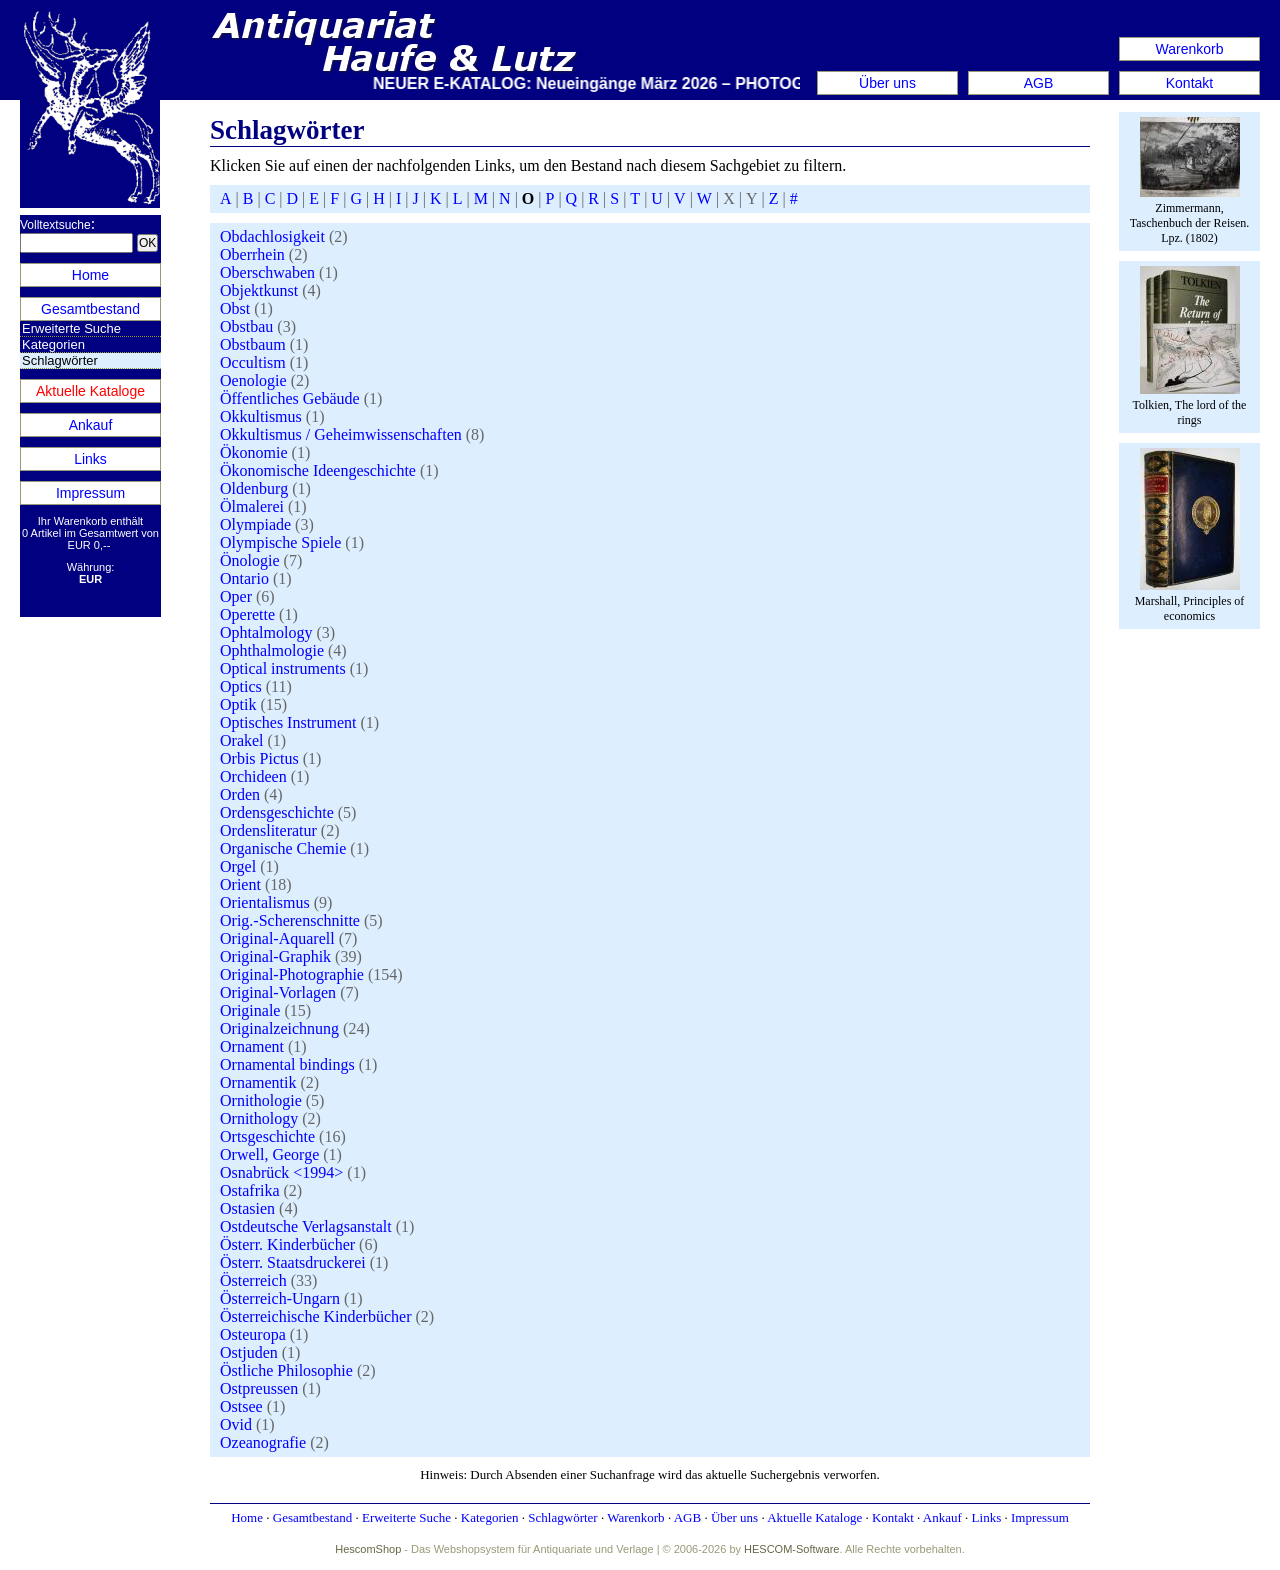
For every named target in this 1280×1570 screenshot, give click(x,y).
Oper (236, 596)
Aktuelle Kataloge (90, 391)
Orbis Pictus (259, 758)
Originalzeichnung (279, 1028)
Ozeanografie (263, 1442)
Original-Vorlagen (278, 992)
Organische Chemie (283, 848)
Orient (240, 884)
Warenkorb (1190, 49)
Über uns (887, 83)
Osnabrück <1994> (281, 1172)
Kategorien (53, 344)
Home (90, 275)
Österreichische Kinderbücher (315, 1316)
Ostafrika (250, 1190)
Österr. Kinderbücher (287, 1244)
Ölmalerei (252, 506)
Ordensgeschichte (277, 812)
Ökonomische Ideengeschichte (318, 470)
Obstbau (246, 326)
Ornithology (259, 1118)
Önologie (250, 560)
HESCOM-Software (791, 1549)
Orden (240, 794)
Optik (238, 704)
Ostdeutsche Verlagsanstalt (306, 1226)
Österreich (253, 1280)
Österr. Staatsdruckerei (293, 1262)
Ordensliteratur (268, 830)
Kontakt (1189, 83)
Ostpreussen (259, 1388)
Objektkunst (259, 290)
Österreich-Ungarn (280, 1298)
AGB (1039, 83)
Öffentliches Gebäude (290, 398)
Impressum (90, 493)
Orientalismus (265, 902)
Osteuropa (253, 1334)
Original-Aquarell (277, 938)
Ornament (252, 1046)
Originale (250, 1010)
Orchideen (253, 776)
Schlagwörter (562, 1517)
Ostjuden (249, 1352)
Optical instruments (283, 668)
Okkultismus (261, 416)
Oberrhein (252, 254)
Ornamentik (258, 1082)
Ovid (236, 1424)
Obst (235, 308)
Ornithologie (261, 1100)
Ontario (244, 578)
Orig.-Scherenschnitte (290, 920)
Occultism (253, 362)
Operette (247, 614)
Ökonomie (254, 452)
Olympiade (255, 524)
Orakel (242, 740)
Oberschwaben (267, 272)
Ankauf (91, 425)
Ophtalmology (266, 632)
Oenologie (253, 380)
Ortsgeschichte (267, 1136)
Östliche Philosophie (286, 1370)
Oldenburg (254, 488)
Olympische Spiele (280, 542)
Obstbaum (253, 344)
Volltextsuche (55, 225)
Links (90, 459)
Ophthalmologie (272, 650)
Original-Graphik (275, 956)
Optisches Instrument (288, 722)
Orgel (238, 866)
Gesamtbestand (90, 309)
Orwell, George (269, 1154)
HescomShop (368, 1549)
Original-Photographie (292, 974)
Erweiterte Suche (71, 328)
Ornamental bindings (287, 1064)
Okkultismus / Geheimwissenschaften (341, 434)
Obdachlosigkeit (272, 236)
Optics (241, 686)
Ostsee (241, 1406)
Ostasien (247, 1208)
